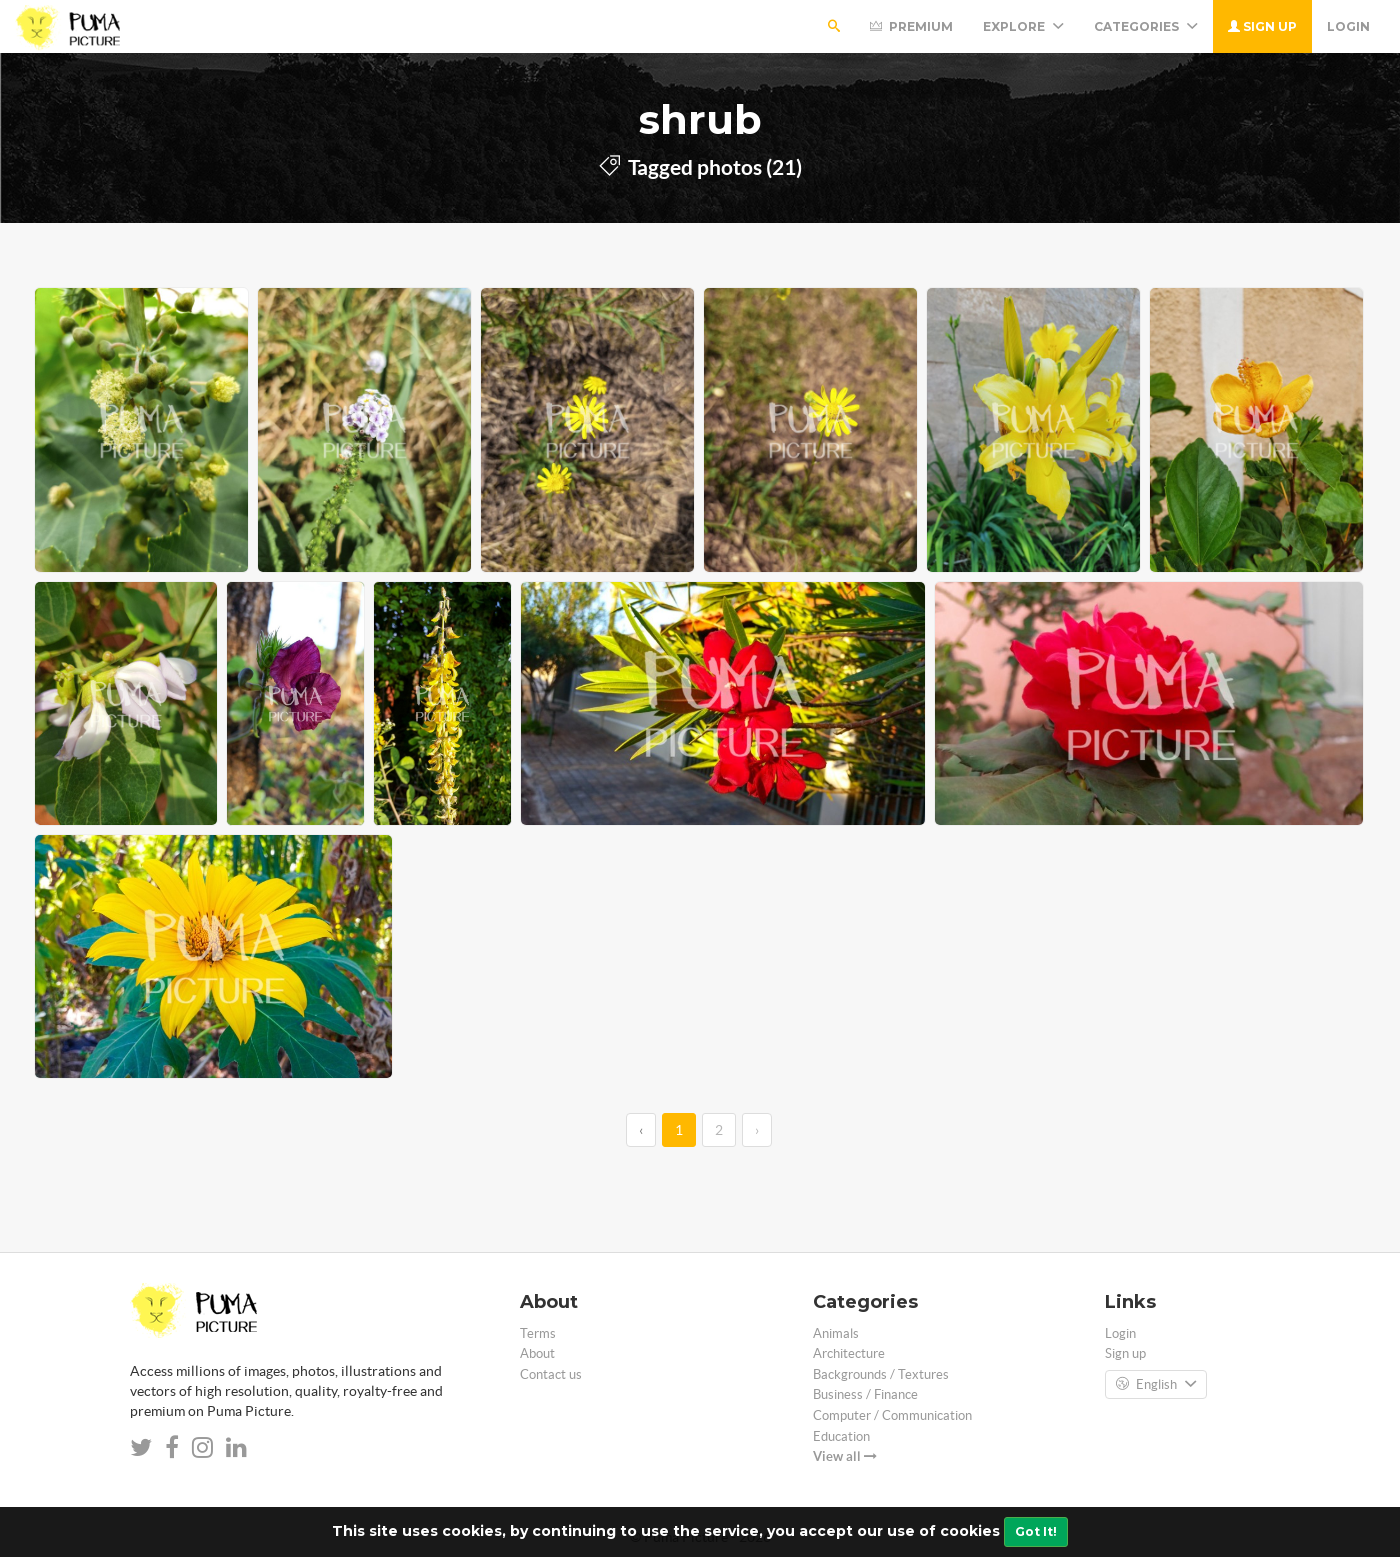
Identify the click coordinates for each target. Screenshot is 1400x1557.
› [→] (757, 1130)
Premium (911, 26)
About (537, 1353)
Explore (1023, 26)
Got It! (1036, 1531)
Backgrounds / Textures (881, 1374)
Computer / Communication (892, 1415)
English (1156, 1385)
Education (841, 1436)
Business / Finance (865, 1394)
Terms (538, 1333)
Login (1348, 26)
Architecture (849, 1353)
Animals (836, 1333)
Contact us (551, 1374)
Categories (1146, 26)
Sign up (1262, 26)
